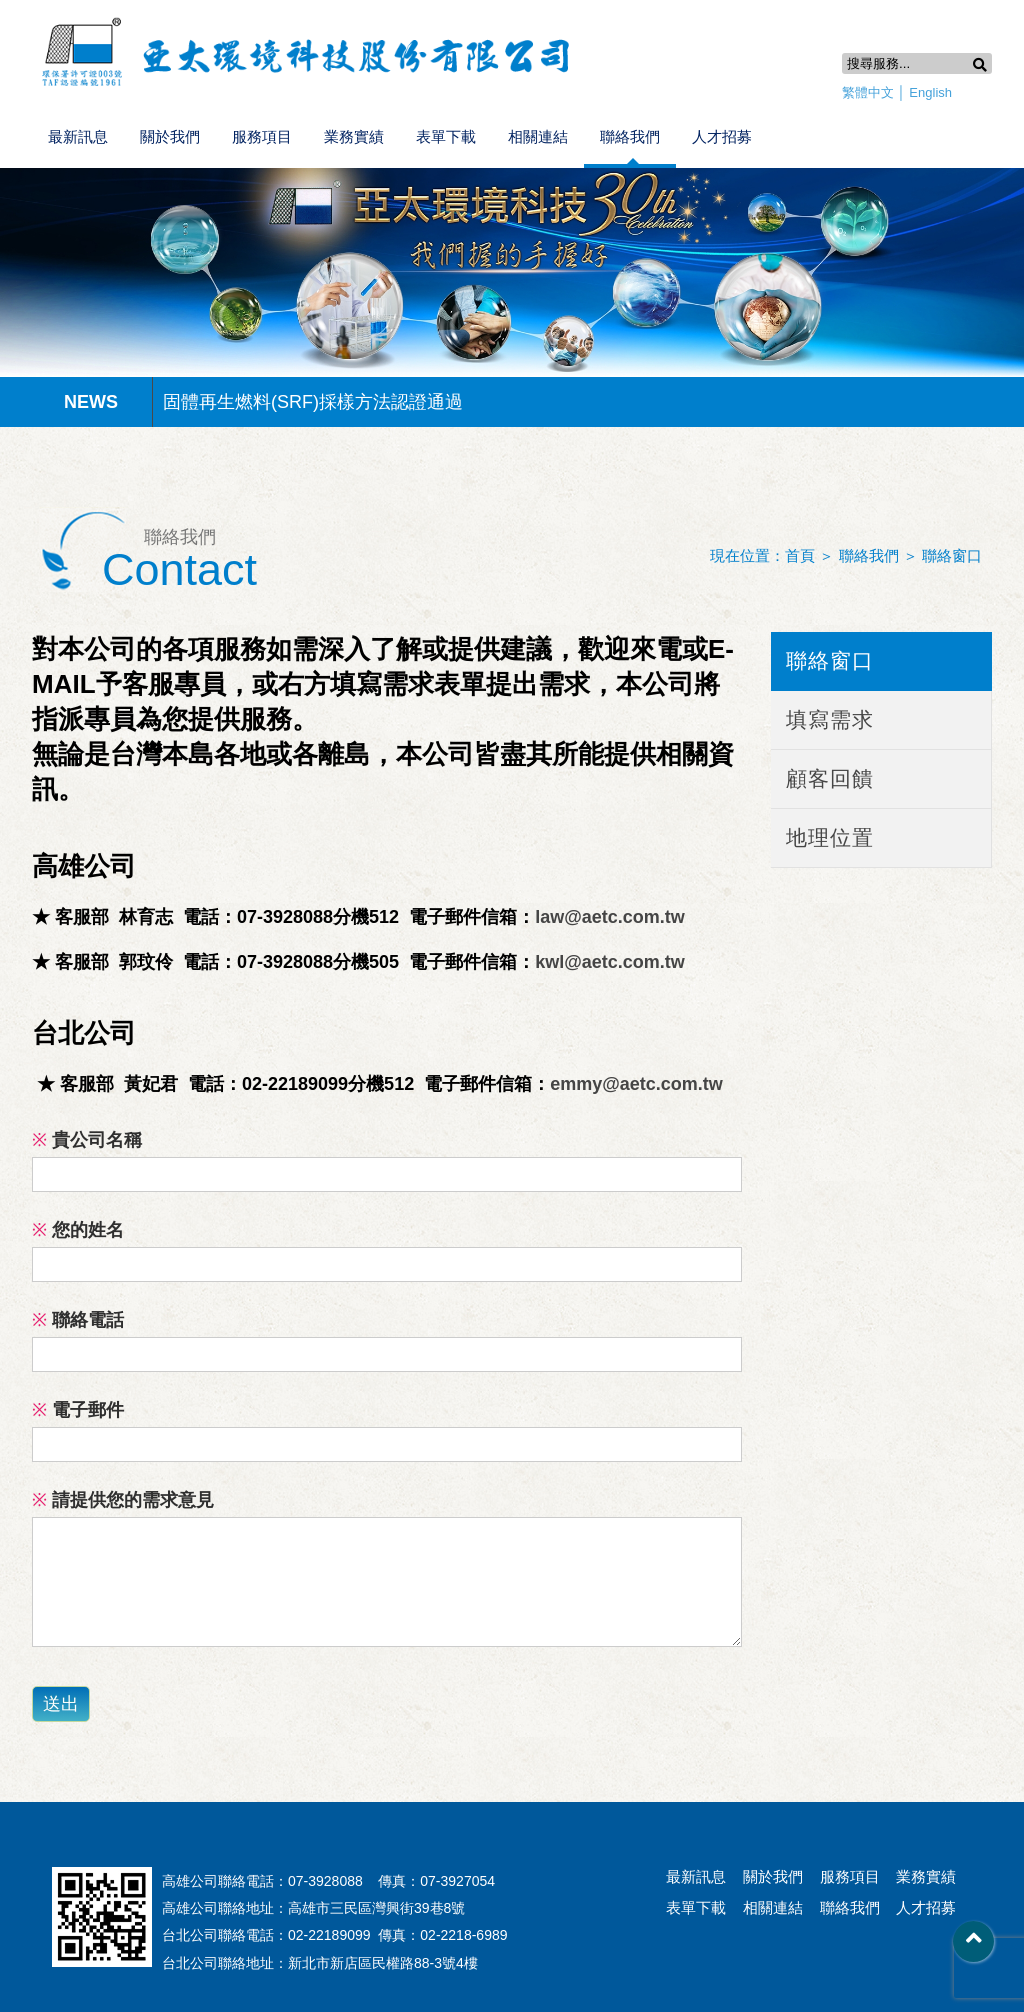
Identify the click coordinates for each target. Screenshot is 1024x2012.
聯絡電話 (78, 1320)
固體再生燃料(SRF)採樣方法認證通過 (313, 402)
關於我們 (170, 136)
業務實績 (354, 136)
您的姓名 (78, 1230)
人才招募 (722, 136)
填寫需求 (830, 719)
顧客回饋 (830, 778)
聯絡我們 (630, 136)
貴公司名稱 (87, 1140)
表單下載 (446, 136)
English (930, 92)
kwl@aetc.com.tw (610, 962)
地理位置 (830, 837)
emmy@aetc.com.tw (636, 1084)
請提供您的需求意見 (123, 1500)
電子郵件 (78, 1410)
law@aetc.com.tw (610, 917)
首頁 (800, 555)
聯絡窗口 (952, 555)
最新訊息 (78, 136)
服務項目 (262, 136)
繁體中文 (868, 92)
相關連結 (538, 136)
